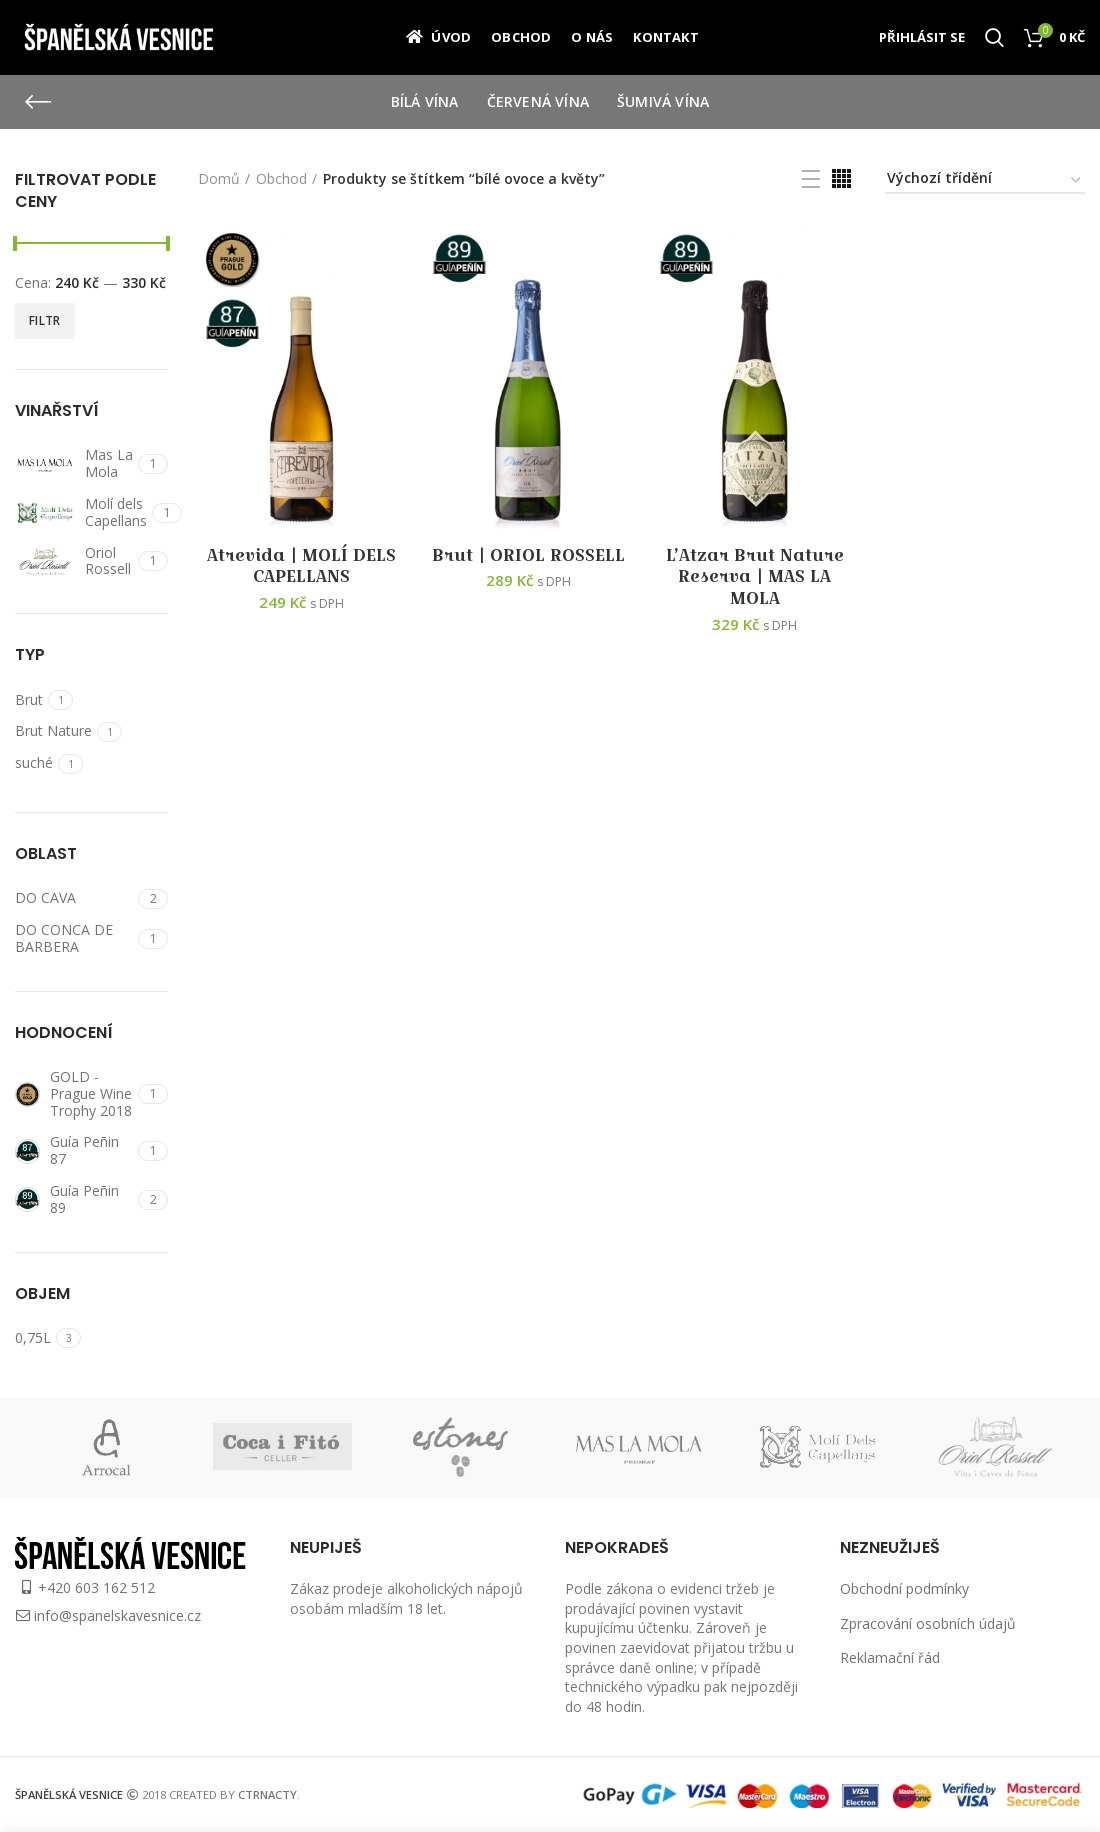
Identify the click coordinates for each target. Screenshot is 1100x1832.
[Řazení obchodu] (985, 181)
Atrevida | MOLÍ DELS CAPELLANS (301, 567)
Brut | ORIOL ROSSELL (528, 556)
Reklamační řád (890, 1657)
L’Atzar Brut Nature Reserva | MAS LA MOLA (755, 577)
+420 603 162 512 (96, 1587)
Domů (219, 178)
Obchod (281, 178)
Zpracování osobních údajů (928, 1623)
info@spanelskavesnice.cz (117, 1615)
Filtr (45, 320)
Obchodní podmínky (904, 1588)
